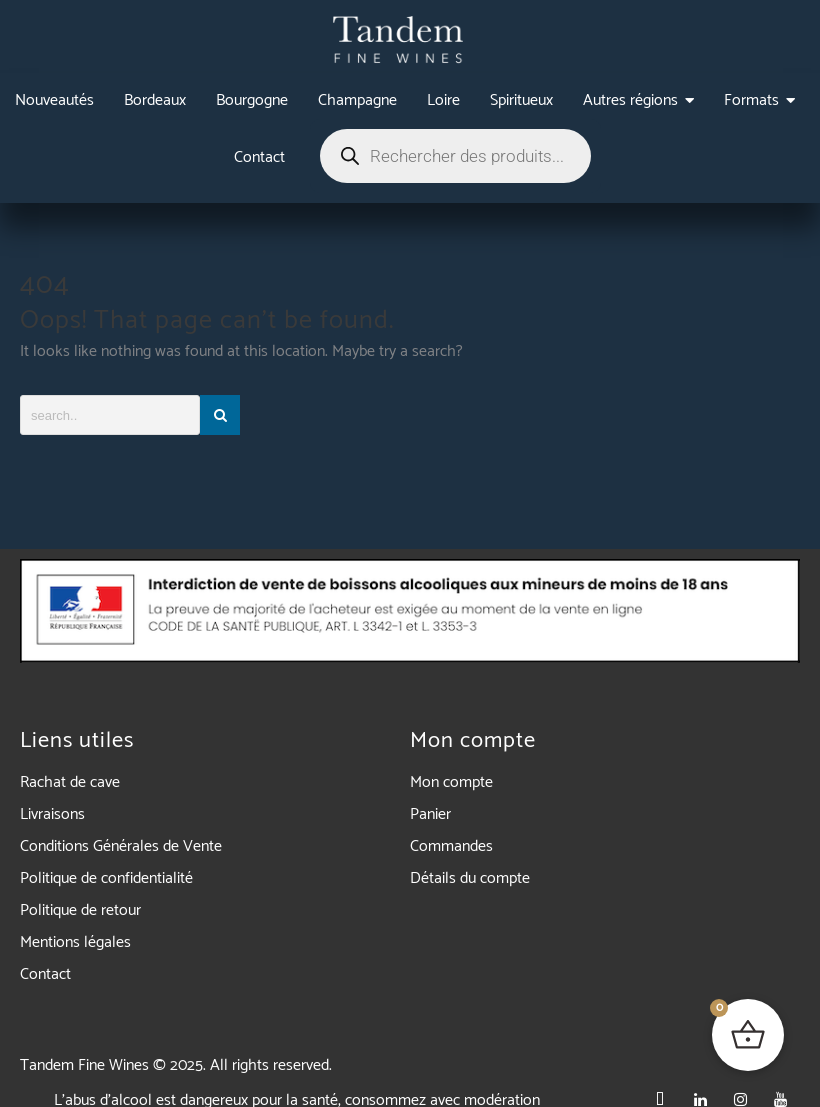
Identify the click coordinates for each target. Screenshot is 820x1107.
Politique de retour (80, 910)
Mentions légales (75, 942)
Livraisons (52, 814)
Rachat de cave (70, 782)
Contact (45, 974)
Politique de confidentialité (106, 878)
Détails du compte (470, 878)
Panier (430, 814)
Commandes (451, 846)
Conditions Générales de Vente (121, 846)
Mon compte (451, 782)
